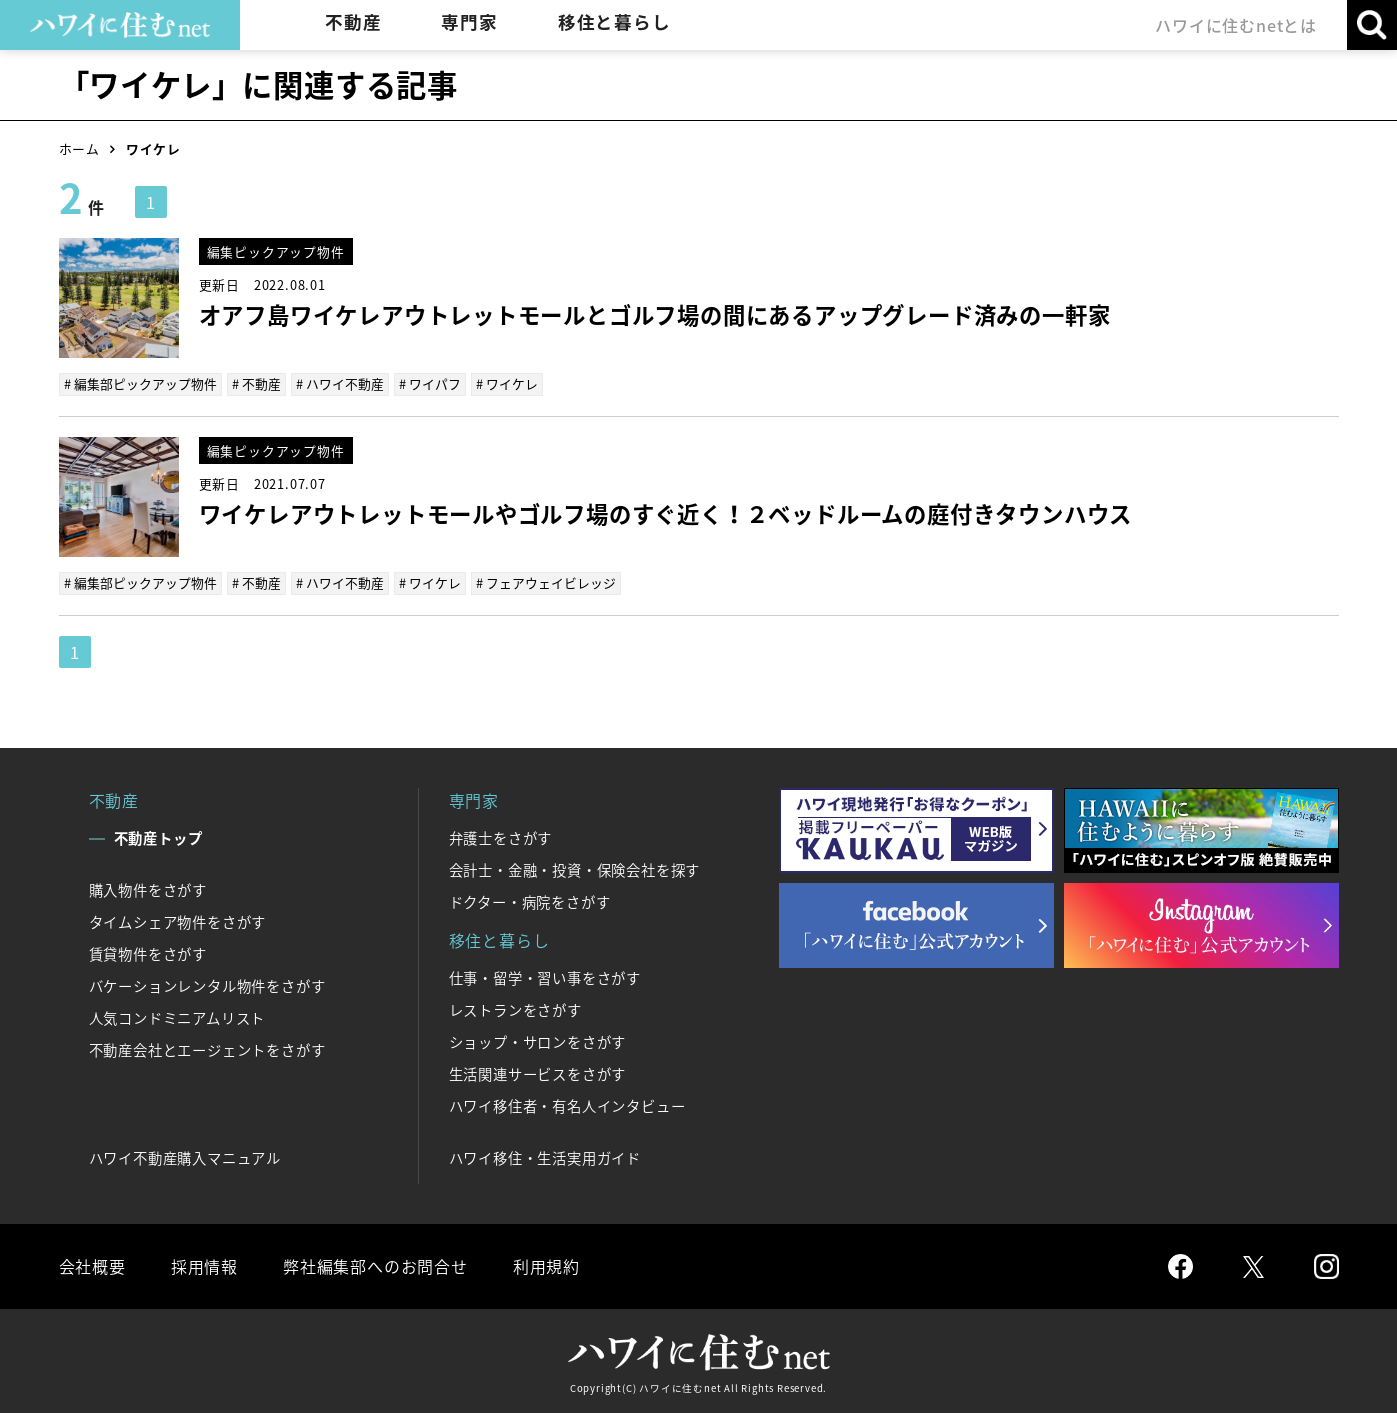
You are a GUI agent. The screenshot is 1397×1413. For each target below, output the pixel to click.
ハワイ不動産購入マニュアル (185, 1158)
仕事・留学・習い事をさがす (545, 978)
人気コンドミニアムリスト (177, 1018)
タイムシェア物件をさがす (178, 922)
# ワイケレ (507, 383)
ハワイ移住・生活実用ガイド (545, 1158)
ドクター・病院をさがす (530, 902)
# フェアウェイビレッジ (546, 582)
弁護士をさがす (501, 838)
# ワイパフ (430, 383)
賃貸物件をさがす (148, 954)
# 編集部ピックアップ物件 (140, 383)
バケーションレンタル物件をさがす (207, 986)
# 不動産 (256, 383)
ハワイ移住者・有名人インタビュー (567, 1106)
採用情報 (204, 1266)
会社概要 (92, 1266)
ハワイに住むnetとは (1236, 25)
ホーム (79, 148)
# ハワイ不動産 (340, 383)
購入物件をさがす (148, 890)
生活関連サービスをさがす (538, 1074)
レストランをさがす (515, 1010)
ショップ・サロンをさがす (538, 1042)
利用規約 (546, 1266)
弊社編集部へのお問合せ (375, 1266)
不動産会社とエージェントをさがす (207, 1050)
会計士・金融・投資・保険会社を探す (575, 870)
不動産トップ (158, 838)
